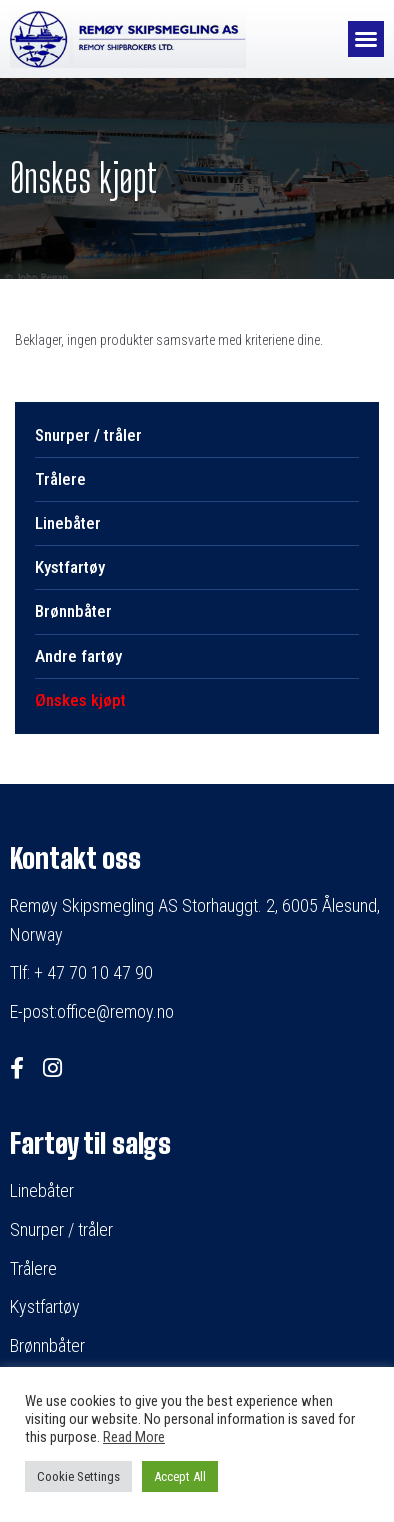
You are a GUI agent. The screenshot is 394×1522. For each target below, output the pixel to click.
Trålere (60, 479)
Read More (134, 1437)
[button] (366, 39)
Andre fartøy (78, 656)
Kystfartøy (70, 567)
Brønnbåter (73, 611)
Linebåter (68, 523)
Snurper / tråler (88, 435)
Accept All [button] (180, 1476)
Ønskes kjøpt (80, 700)
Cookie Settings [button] (78, 1476)
